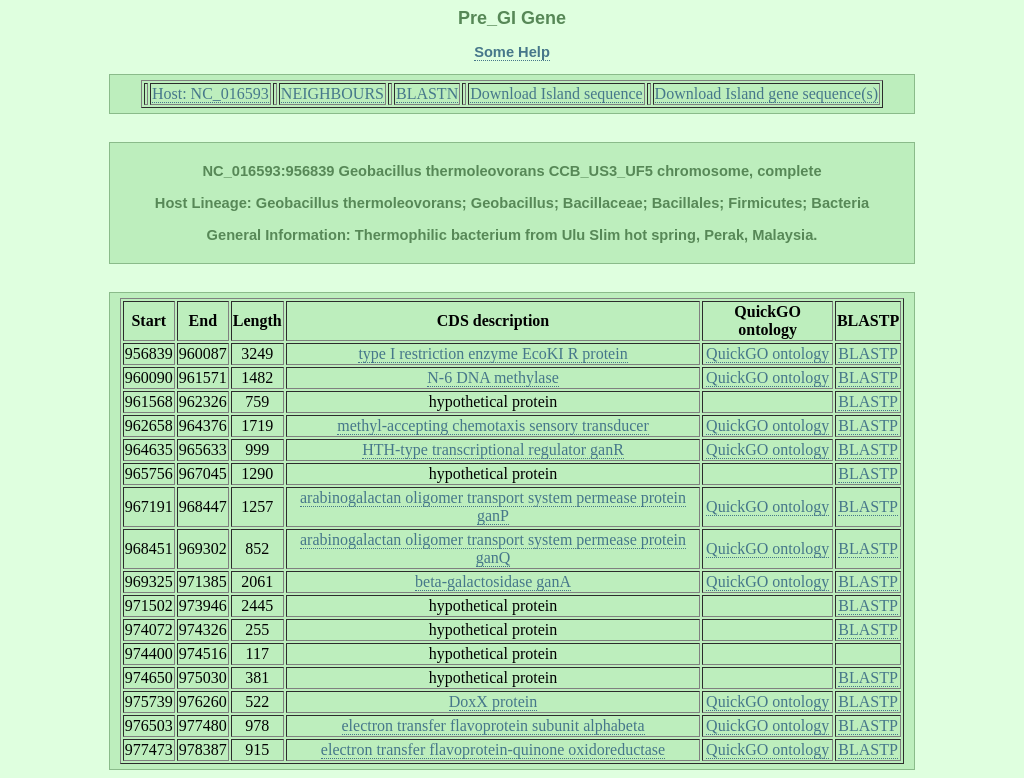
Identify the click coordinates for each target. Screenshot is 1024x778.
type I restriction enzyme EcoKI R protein (492, 353)
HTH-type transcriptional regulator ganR (493, 449)
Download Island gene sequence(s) (766, 93)
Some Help (512, 52)
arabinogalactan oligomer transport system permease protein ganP (493, 506)
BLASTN (427, 93)
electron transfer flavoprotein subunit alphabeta (493, 725)
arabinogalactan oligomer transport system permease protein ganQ (493, 548)
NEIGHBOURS (332, 93)
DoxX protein (493, 701)
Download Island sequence (556, 93)
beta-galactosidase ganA (493, 581)
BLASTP (868, 353)
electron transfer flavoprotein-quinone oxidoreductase (493, 749)
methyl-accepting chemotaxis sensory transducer (492, 425)
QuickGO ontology (767, 353)
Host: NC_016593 (210, 93)
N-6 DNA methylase (493, 377)
